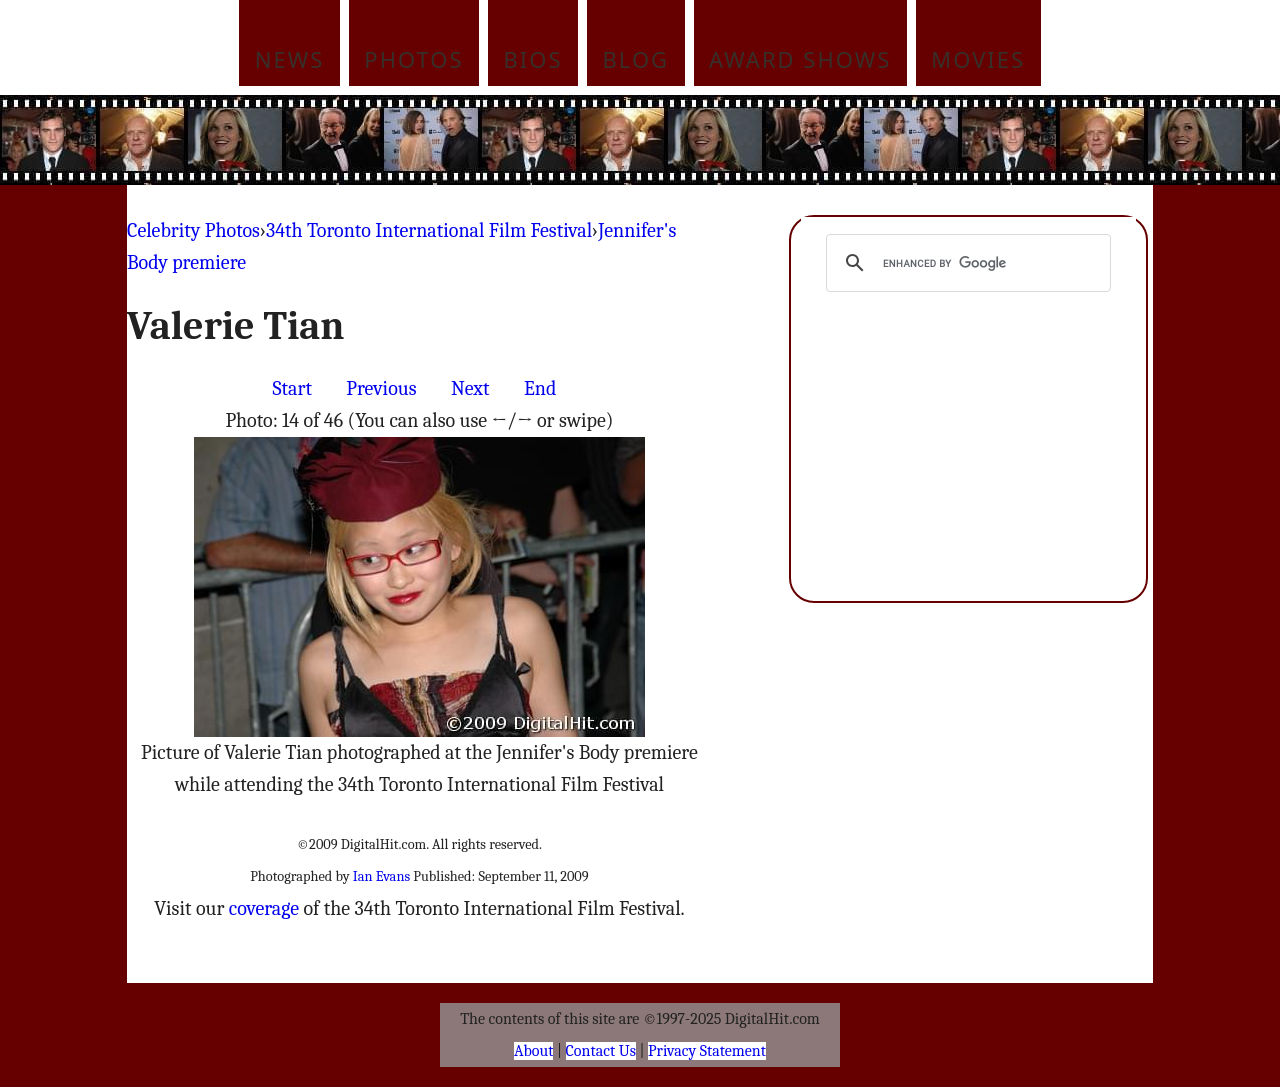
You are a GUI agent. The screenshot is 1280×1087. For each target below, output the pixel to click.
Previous (381, 388)
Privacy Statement (707, 1051)
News (290, 59)
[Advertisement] (775, 140)
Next (470, 388)
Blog (636, 59)
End (540, 388)
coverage (264, 908)
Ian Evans (381, 876)
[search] (965, 263)
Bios (533, 59)
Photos (413, 59)
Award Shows (800, 59)
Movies (978, 59)
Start (292, 388)
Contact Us (601, 1051)
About (533, 1051)
